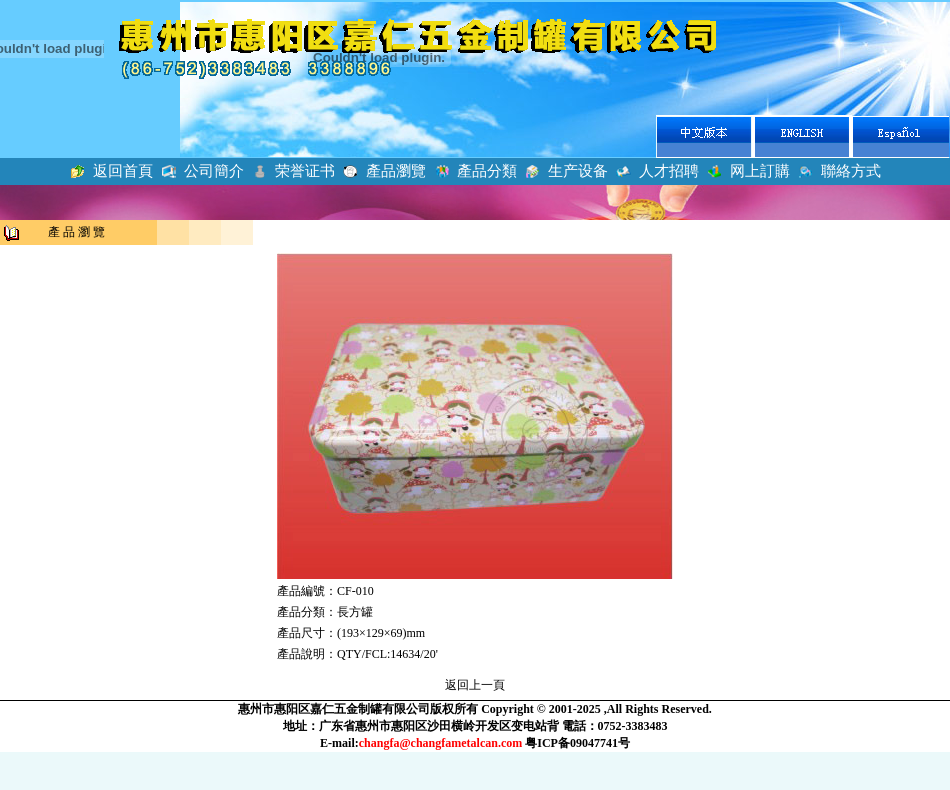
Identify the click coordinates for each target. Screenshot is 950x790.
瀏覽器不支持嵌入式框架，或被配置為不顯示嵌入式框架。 (475, 110)
